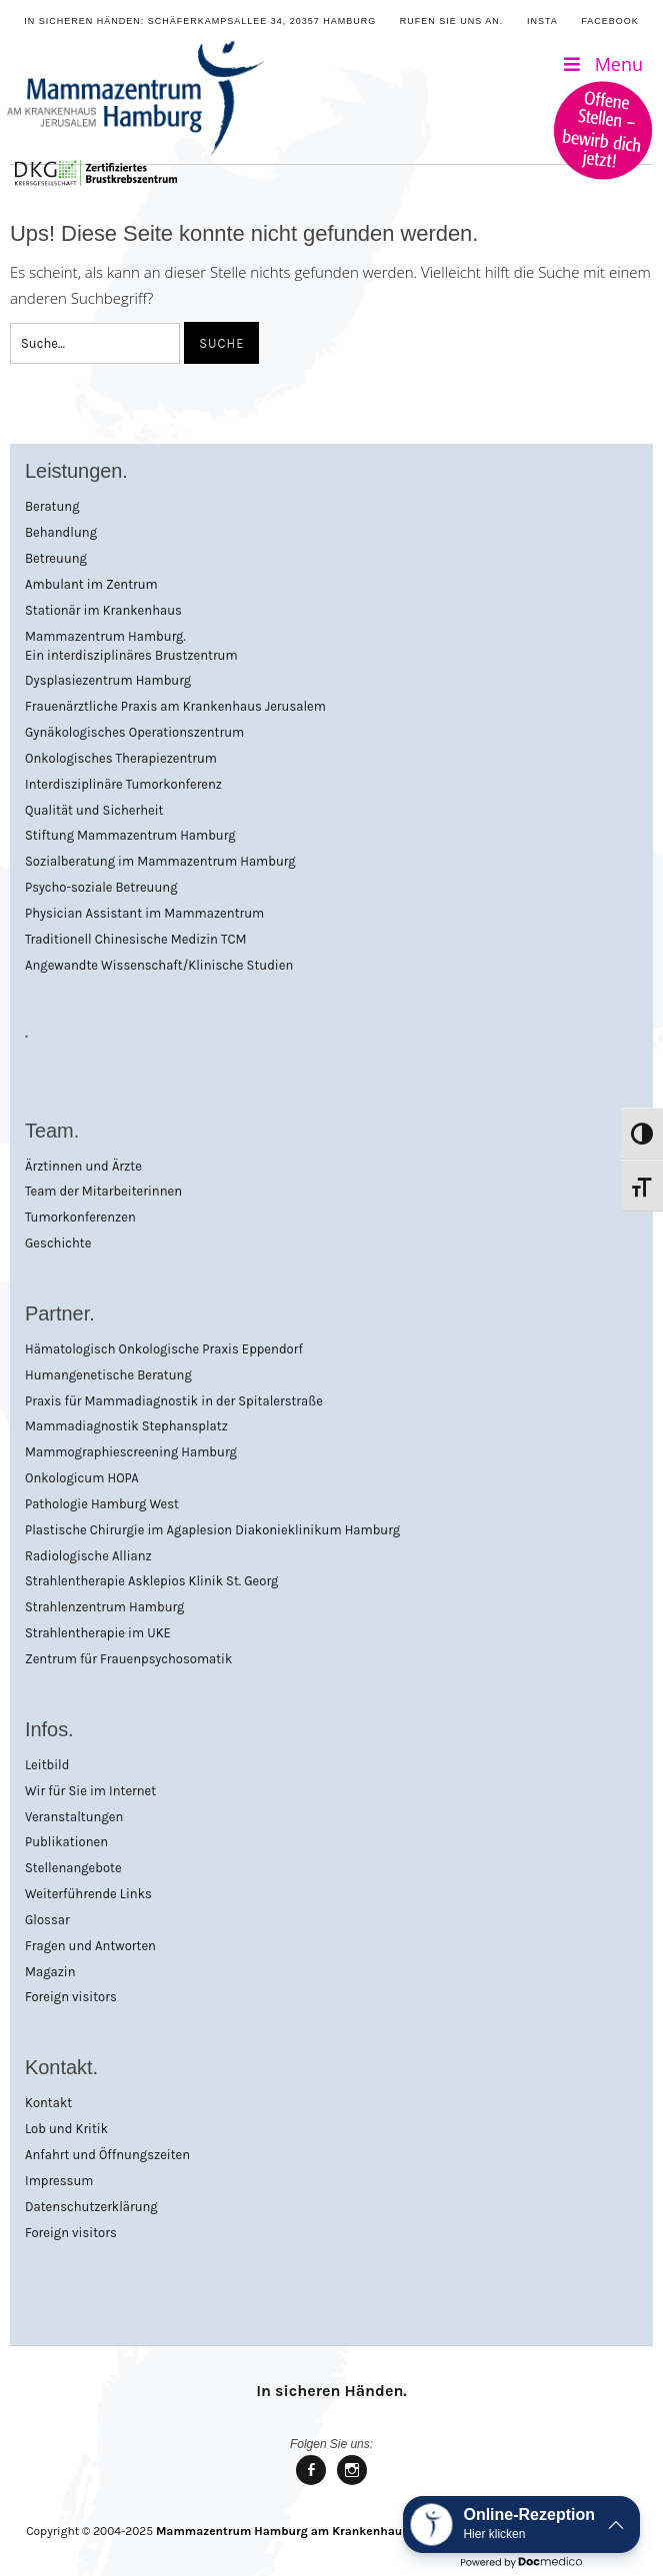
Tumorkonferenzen (80, 1217)
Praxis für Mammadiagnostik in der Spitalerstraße (174, 1400)
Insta (542, 21)
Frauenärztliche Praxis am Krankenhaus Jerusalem (175, 706)
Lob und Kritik (66, 2128)
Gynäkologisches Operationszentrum (134, 732)
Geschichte (58, 1243)
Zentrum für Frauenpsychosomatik (128, 1658)
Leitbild (47, 1764)
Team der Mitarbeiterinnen (103, 1191)
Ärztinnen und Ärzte (83, 1166)
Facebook (610, 21)
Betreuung (56, 558)
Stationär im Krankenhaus (103, 610)
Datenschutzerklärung (91, 2206)
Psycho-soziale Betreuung (101, 887)
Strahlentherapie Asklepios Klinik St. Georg (151, 1580)
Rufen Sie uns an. (452, 21)
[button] (521, 2524)
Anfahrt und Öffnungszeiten (107, 2154)
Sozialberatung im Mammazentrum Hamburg (160, 861)
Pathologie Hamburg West (102, 1503)
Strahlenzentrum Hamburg (104, 1606)
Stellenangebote (73, 1867)
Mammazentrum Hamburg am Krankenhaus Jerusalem (313, 2531)
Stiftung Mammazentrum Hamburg (130, 835)
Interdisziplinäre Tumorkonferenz (123, 784)
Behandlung (61, 532)
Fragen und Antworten (90, 1945)
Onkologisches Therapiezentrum (121, 758)
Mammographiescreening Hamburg (131, 1451)
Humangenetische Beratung (108, 1374)
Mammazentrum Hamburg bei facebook (311, 2483)
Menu (601, 64)
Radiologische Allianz (88, 1555)
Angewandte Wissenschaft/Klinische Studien (159, 965)
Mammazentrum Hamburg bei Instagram (352, 2483)
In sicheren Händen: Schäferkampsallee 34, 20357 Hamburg (200, 21)
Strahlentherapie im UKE (98, 1632)
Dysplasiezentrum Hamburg (108, 680)
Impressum (59, 2180)
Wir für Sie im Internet (90, 1790)
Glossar (47, 1919)
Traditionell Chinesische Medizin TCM (136, 939)
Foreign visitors (71, 1996)
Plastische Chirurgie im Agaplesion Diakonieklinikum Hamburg (212, 1529)
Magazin (50, 1971)
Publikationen (66, 1841)
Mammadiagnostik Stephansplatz (126, 1425)
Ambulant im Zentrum (91, 584)
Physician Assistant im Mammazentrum (144, 913)
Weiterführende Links (88, 1893)
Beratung (52, 506)
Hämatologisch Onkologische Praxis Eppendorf (164, 1348)
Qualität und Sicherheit (94, 810)
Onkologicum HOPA (82, 1477)
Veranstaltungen (74, 1816)
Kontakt (48, 2102)
